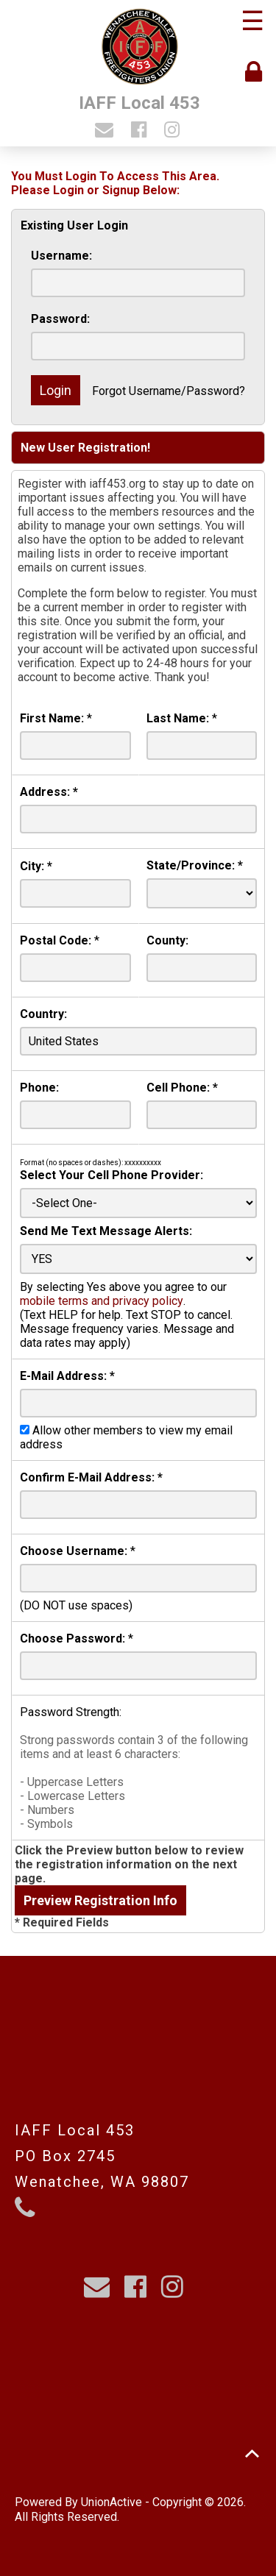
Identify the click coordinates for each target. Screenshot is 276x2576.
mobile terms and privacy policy (101, 1301)
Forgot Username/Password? (168, 391)
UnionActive (111, 2502)
